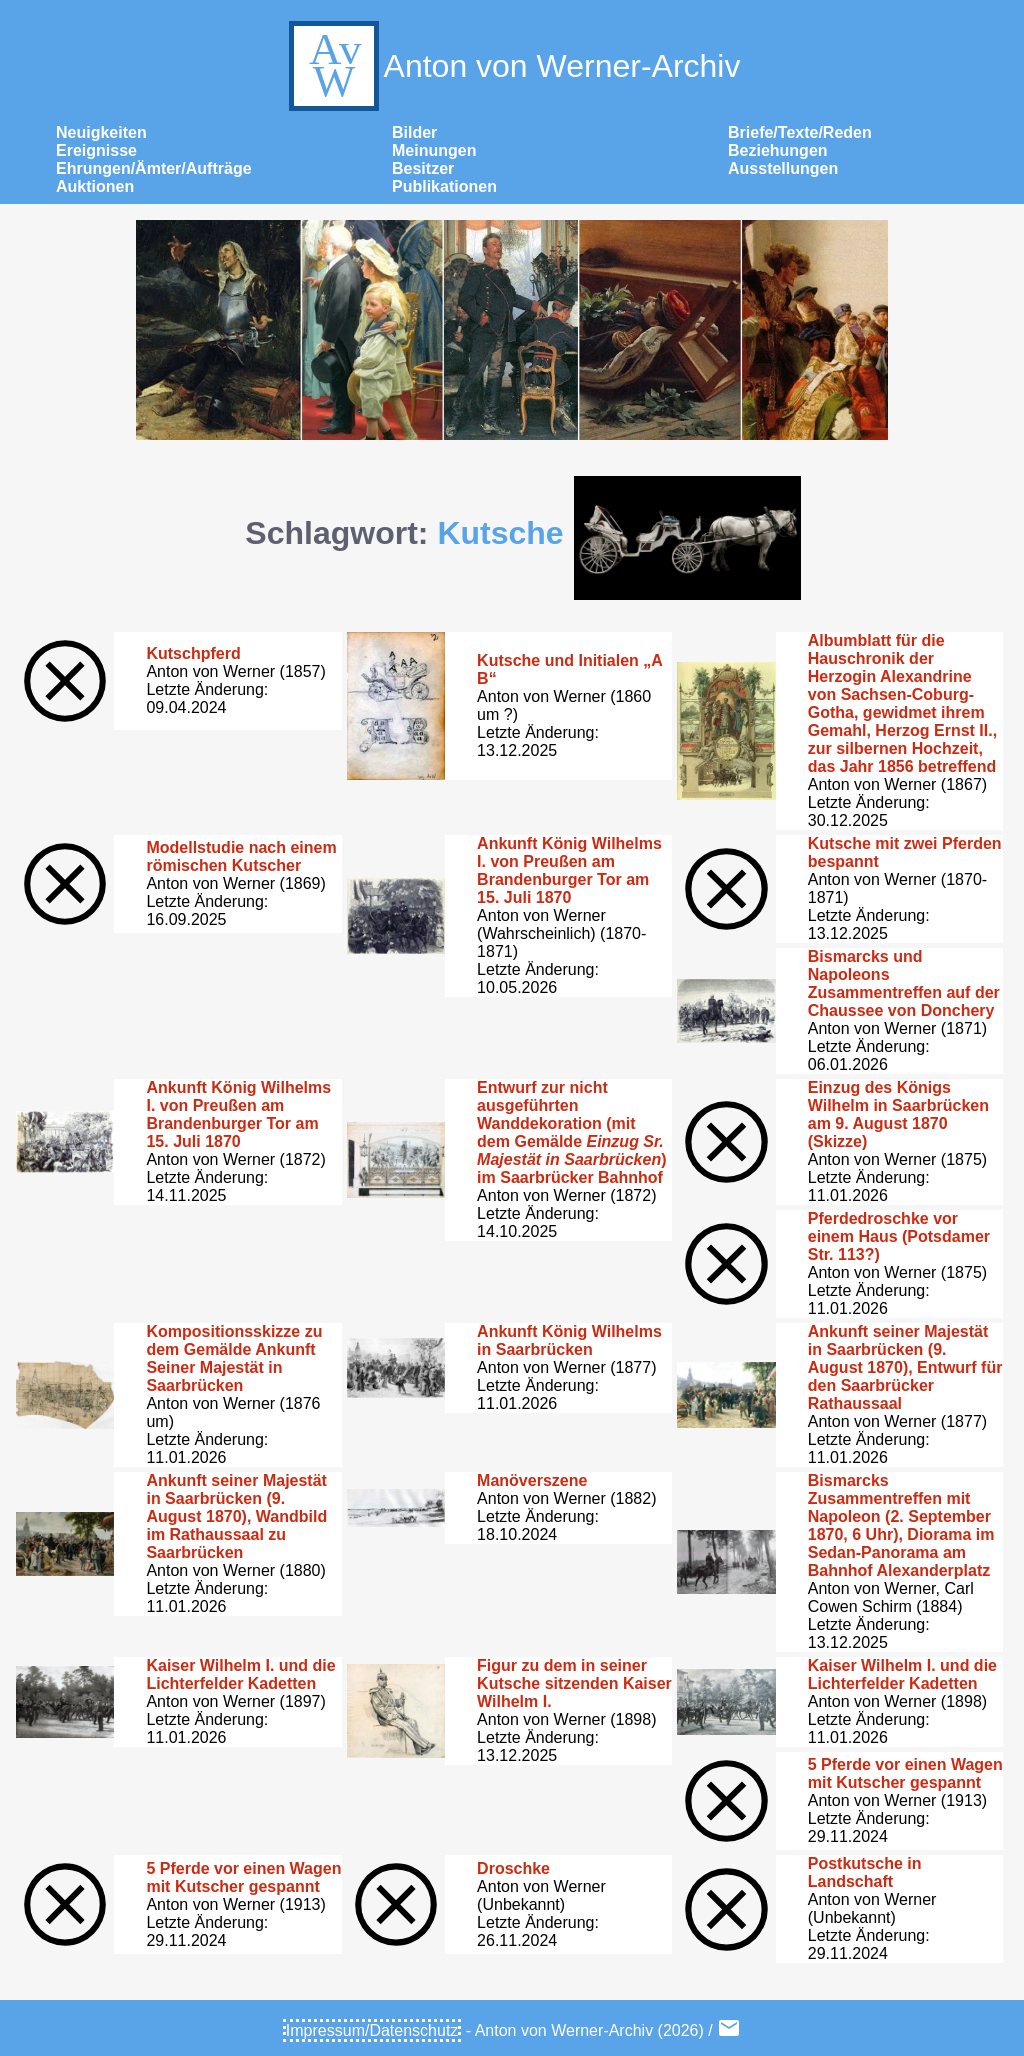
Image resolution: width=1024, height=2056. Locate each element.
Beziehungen (778, 150)
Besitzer (423, 168)
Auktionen (95, 186)
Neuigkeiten (101, 132)
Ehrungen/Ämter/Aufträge (154, 168)
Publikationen (444, 186)
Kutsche (500, 533)
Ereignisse (96, 150)
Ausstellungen (783, 168)
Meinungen (434, 150)
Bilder (414, 132)
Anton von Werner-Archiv (512, 66)
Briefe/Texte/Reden (800, 132)
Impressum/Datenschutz (372, 2030)
